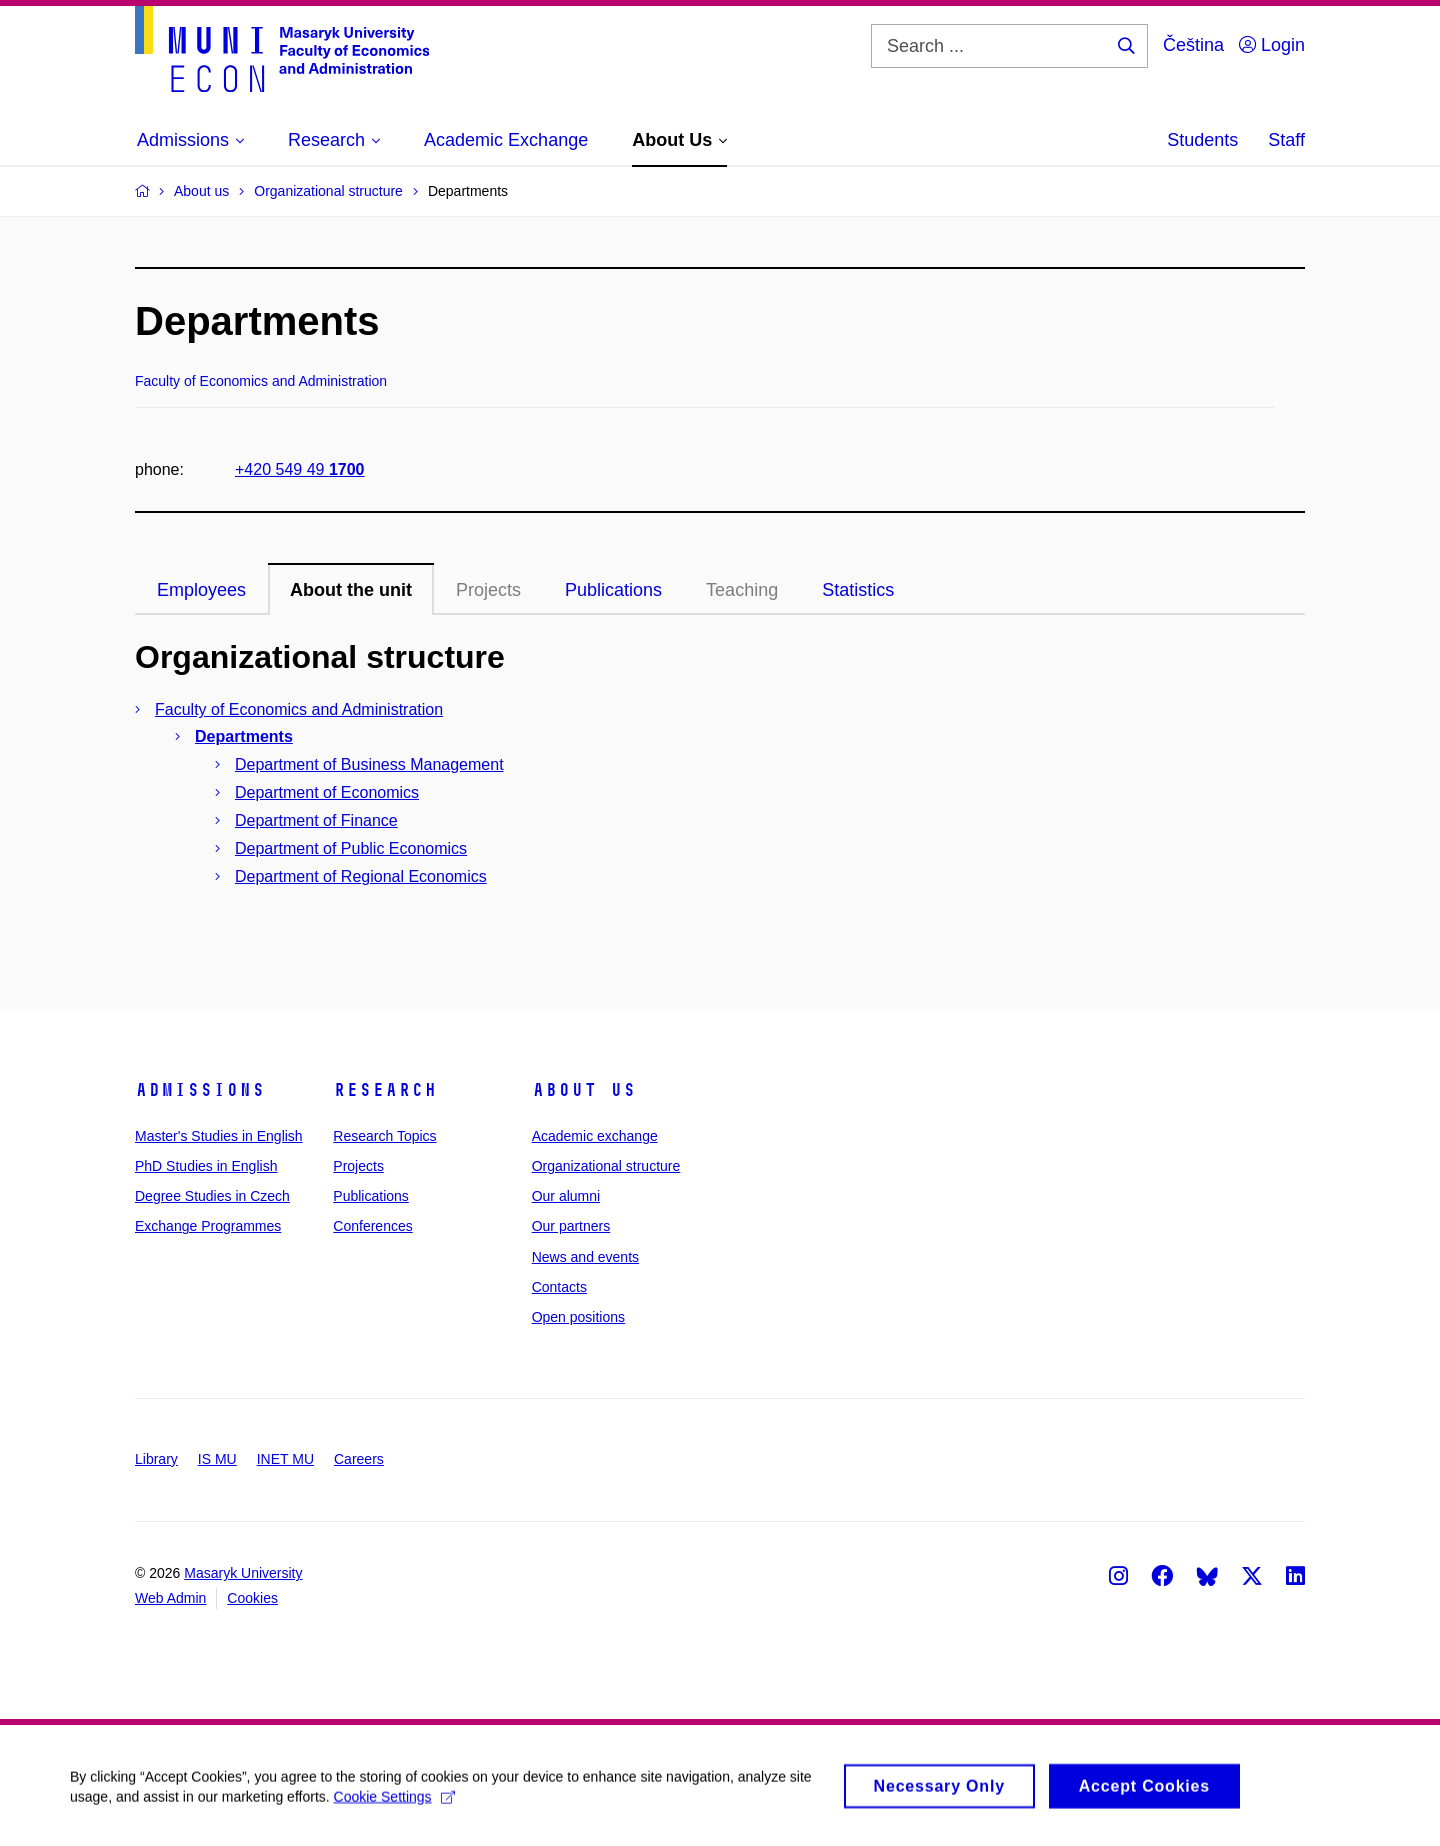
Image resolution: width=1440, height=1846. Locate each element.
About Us (584, 1090)
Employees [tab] (201, 590)
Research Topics (384, 1136)
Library (156, 1459)
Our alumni (566, 1196)
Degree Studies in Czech (212, 1196)
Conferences (372, 1226)
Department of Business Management (369, 764)
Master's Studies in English (219, 1136)
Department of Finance (316, 820)
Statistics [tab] (858, 590)
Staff (1286, 140)
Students (1202, 140)
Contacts (559, 1287)
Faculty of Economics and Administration (299, 709)
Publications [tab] (613, 590)
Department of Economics (327, 792)
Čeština (1193, 45)
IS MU (217, 1459)
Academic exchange (595, 1136)
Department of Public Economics (351, 848)
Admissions (200, 1090)
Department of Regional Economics (361, 876)
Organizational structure (606, 1166)
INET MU (285, 1459)
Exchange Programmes (208, 1226)
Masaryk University (243, 1573)
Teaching (742, 590)
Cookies (252, 1598)
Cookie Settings (394, 1804)
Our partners (571, 1226)
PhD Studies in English (206, 1166)
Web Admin (170, 1598)
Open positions (578, 1317)
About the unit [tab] (351, 590)
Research (385, 1090)
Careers (359, 1459)
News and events (585, 1257)
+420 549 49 (299, 469)
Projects (488, 590)
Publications (371, 1196)
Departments (244, 736)
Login (1272, 45)
